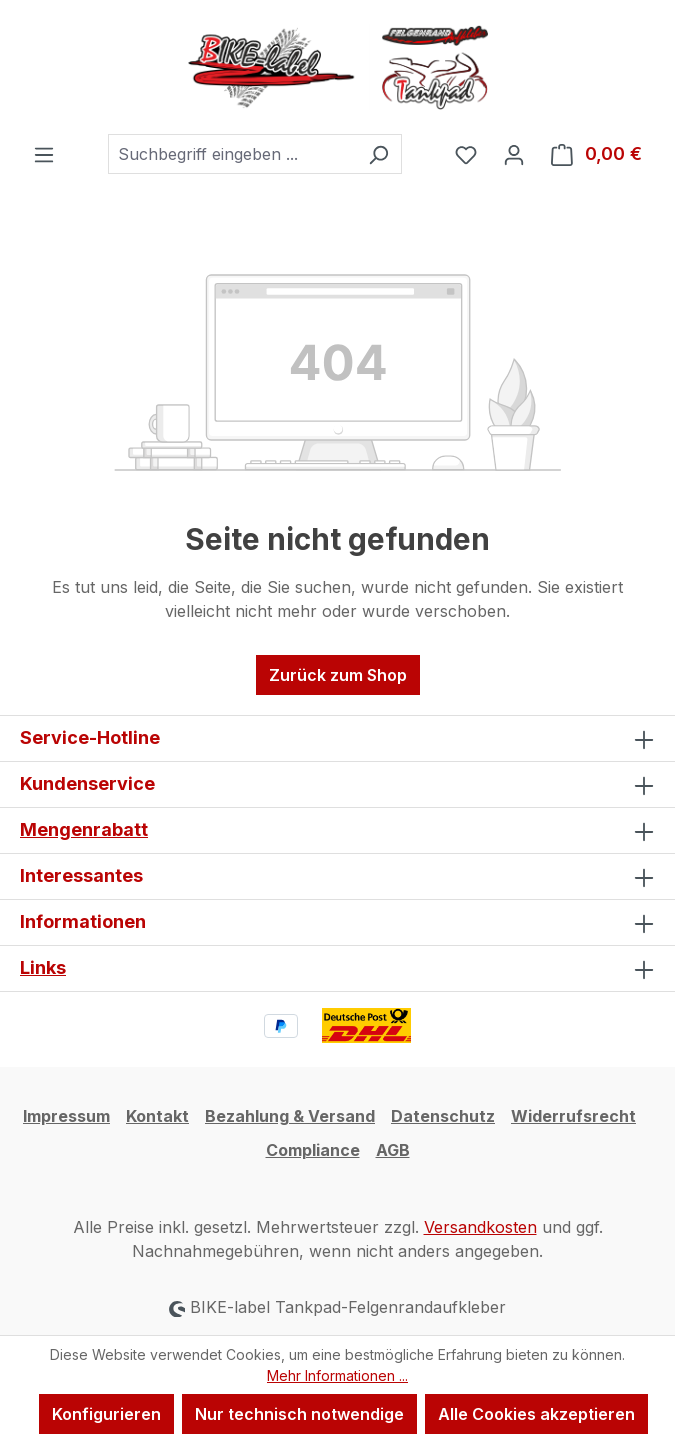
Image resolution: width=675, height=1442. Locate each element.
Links (43, 967)
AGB (393, 1150)
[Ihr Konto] (514, 154)
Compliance (313, 1150)
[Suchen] (378, 154)
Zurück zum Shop (338, 675)
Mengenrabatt (84, 829)
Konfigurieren (106, 1414)
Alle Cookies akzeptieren (536, 1414)
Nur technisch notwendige (299, 1414)
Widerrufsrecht (573, 1116)
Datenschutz (443, 1116)
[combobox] (232, 154)
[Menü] (44, 154)
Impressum (66, 1116)
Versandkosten (480, 1227)
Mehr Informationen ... (337, 1375)
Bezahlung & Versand (290, 1116)
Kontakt (157, 1116)
